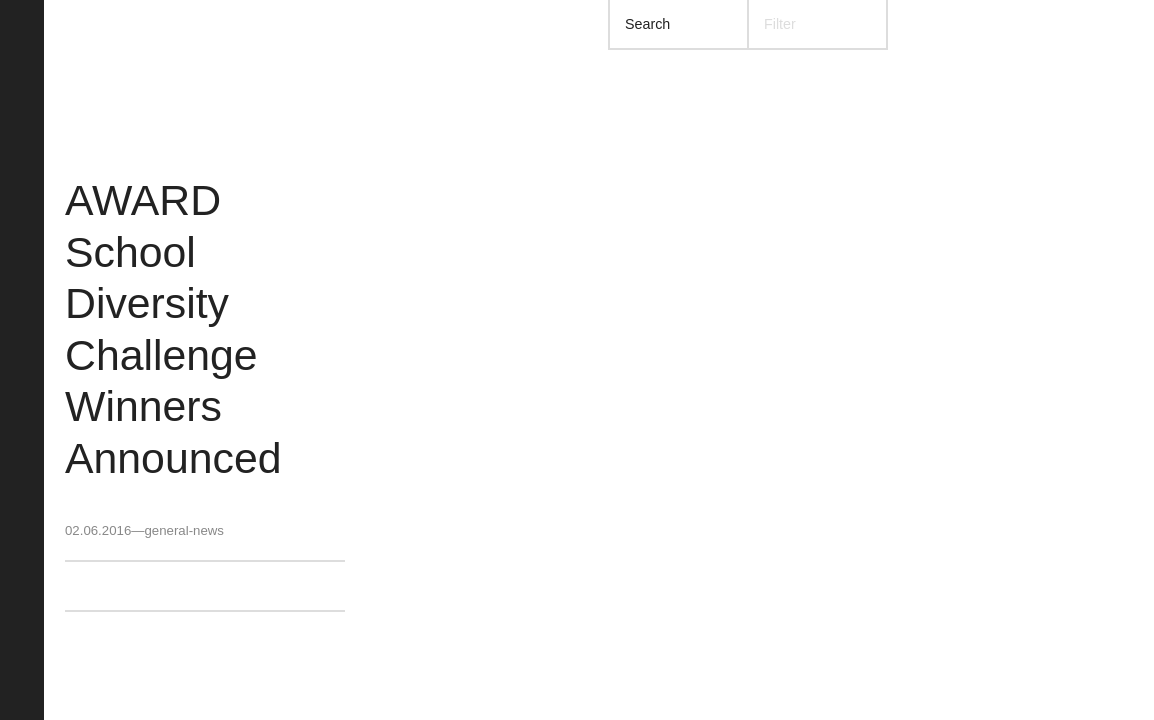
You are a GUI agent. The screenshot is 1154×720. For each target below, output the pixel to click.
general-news (183, 530)
